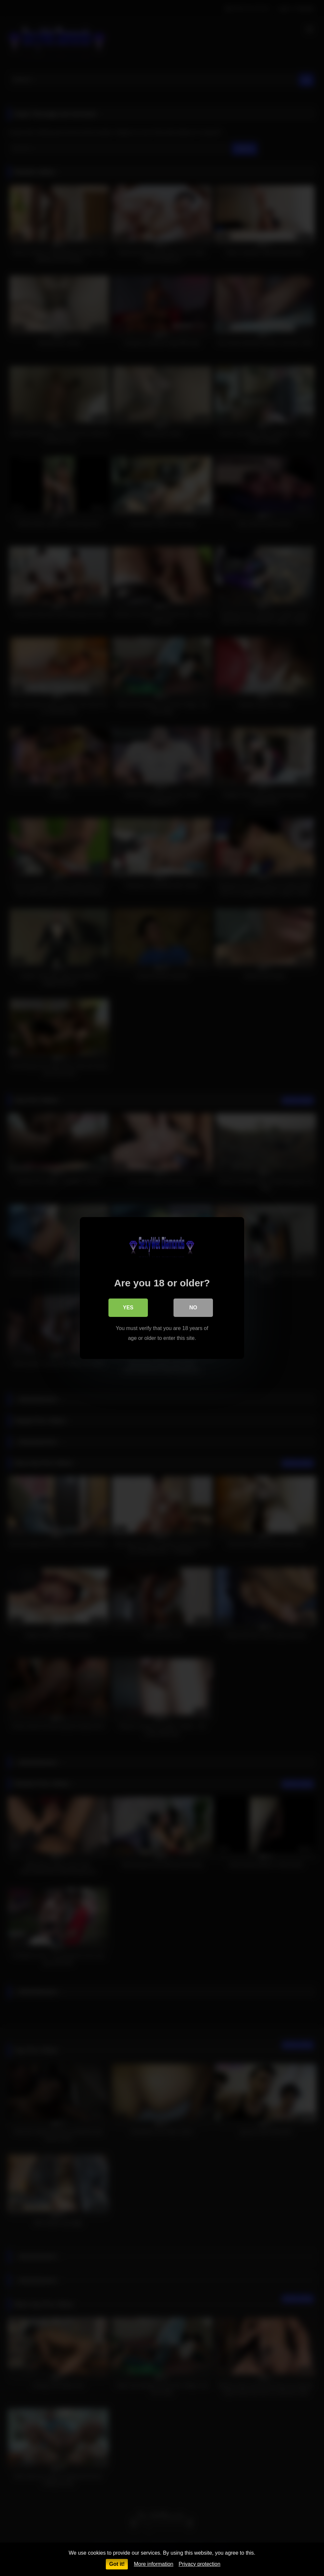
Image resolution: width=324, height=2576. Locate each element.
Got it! (117, 2564)
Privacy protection (199, 2564)
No (193, 1307)
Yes (128, 1307)
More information (153, 2564)
